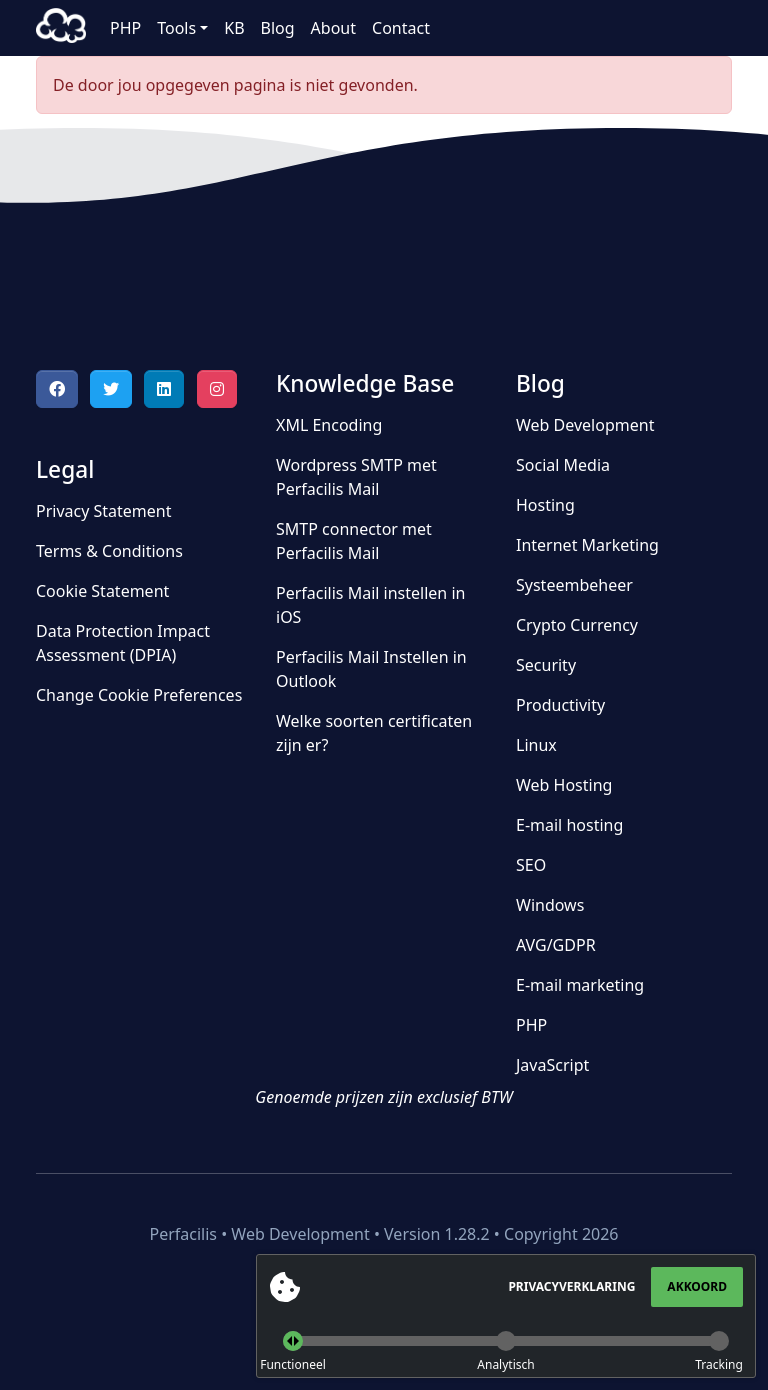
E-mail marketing (580, 985)
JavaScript (552, 1065)
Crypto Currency (577, 625)
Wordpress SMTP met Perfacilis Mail (356, 477)
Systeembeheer (574, 585)
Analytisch (505, 1364)
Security (546, 665)
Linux (536, 745)
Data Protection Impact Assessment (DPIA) (123, 643)
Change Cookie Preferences (139, 695)
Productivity (560, 705)
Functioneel (293, 1364)
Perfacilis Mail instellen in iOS (370, 605)
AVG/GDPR (556, 945)
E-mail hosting (569, 825)
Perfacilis (61, 28)
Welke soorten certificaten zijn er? (374, 733)
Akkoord (697, 1286)
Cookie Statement (102, 591)
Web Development (585, 425)
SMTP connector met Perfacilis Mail (354, 541)
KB (234, 28)
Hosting (545, 505)
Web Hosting (564, 785)
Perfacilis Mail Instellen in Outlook (371, 669)
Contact (401, 28)
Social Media (563, 465)
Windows (550, 905)
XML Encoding (329, 425)
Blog (278, 28)
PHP (125, 28)
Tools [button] (176, 28)
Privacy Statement (104, 511)
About (333, 28)
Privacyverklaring (571, 1286)
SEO (531, 865)
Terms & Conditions (109, 551)
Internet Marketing (587, 545)
